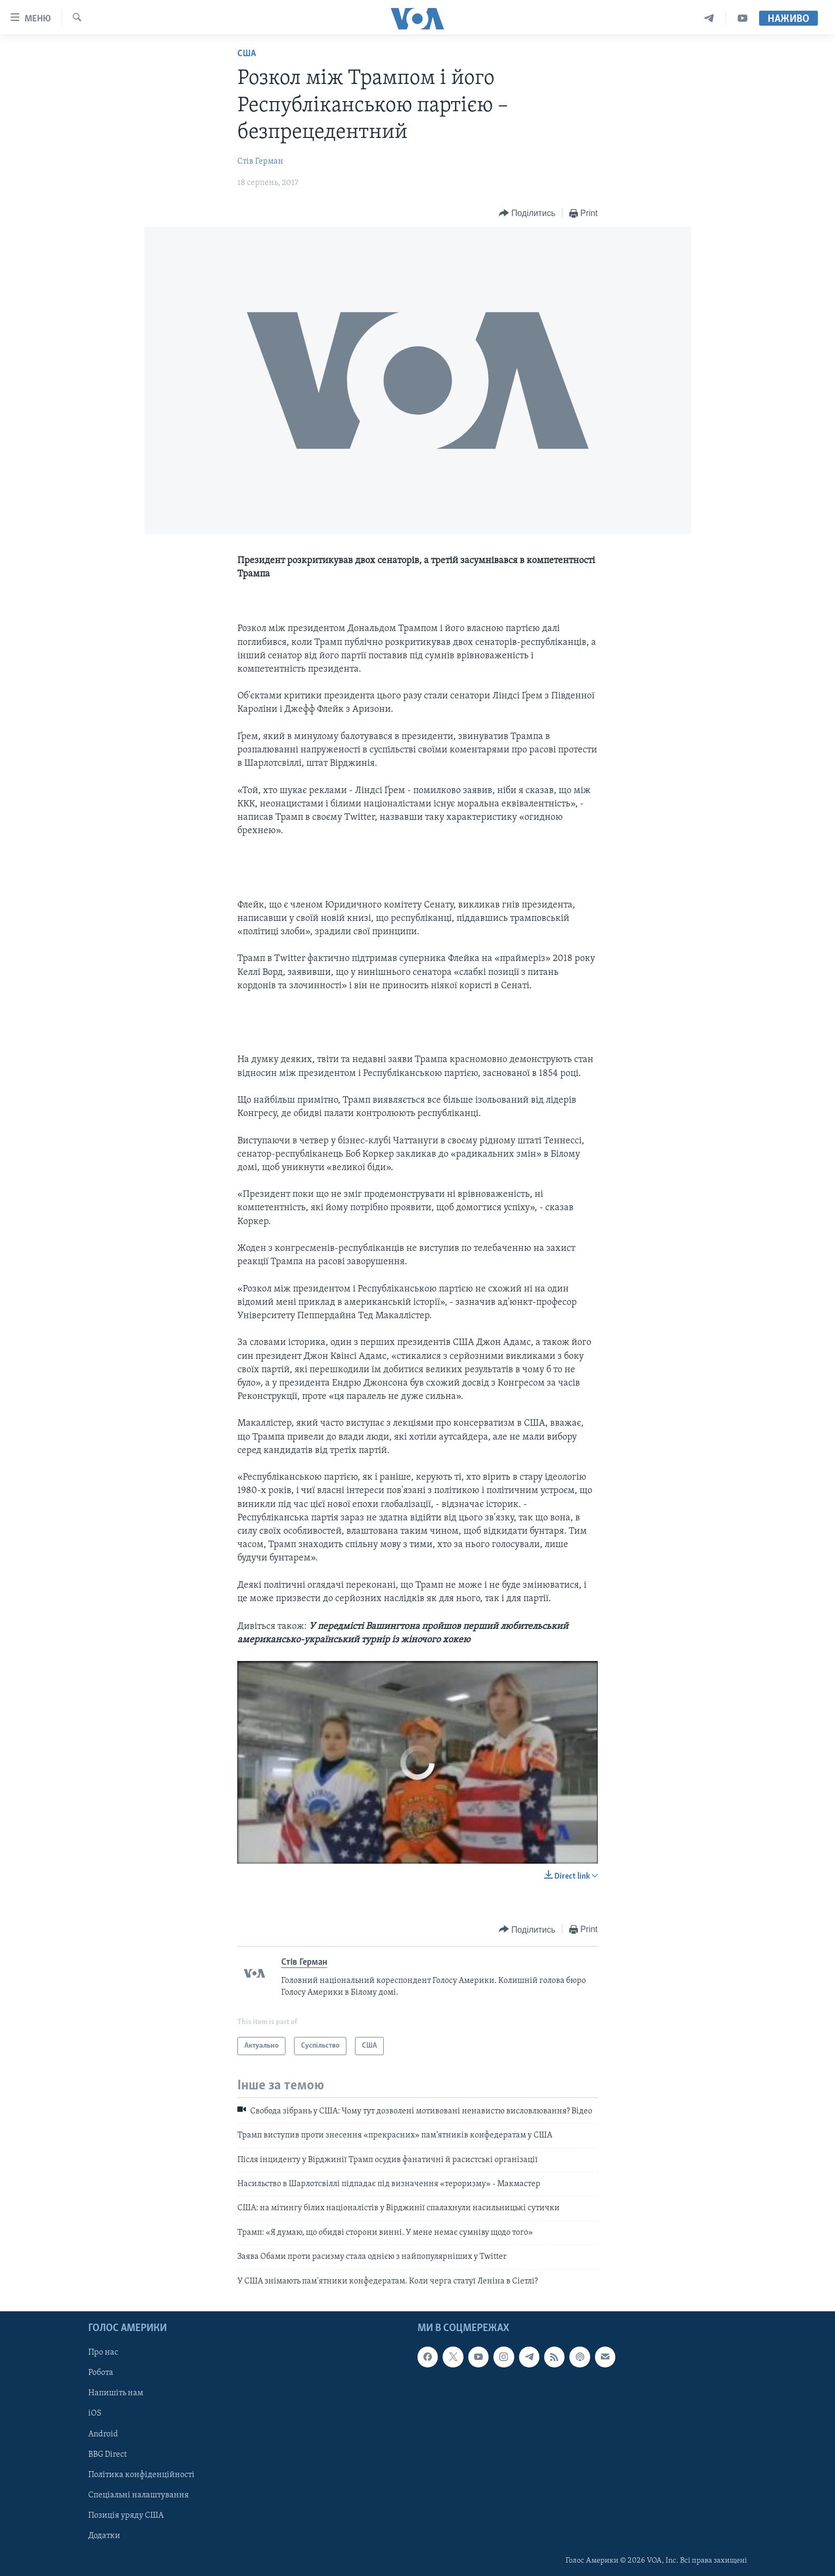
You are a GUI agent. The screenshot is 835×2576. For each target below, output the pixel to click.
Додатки (104, 2536)
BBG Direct (107, 2454)
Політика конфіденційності (141, 2475)
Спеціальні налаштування (138, 2495)
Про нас (103, 2352)
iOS (95, 2413)
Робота (100, 2373)
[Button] (527, 213)
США (246, 54)
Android (103, 2434)
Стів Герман (260, 161)
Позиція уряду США (126, 2515)
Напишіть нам (115, 2393)
